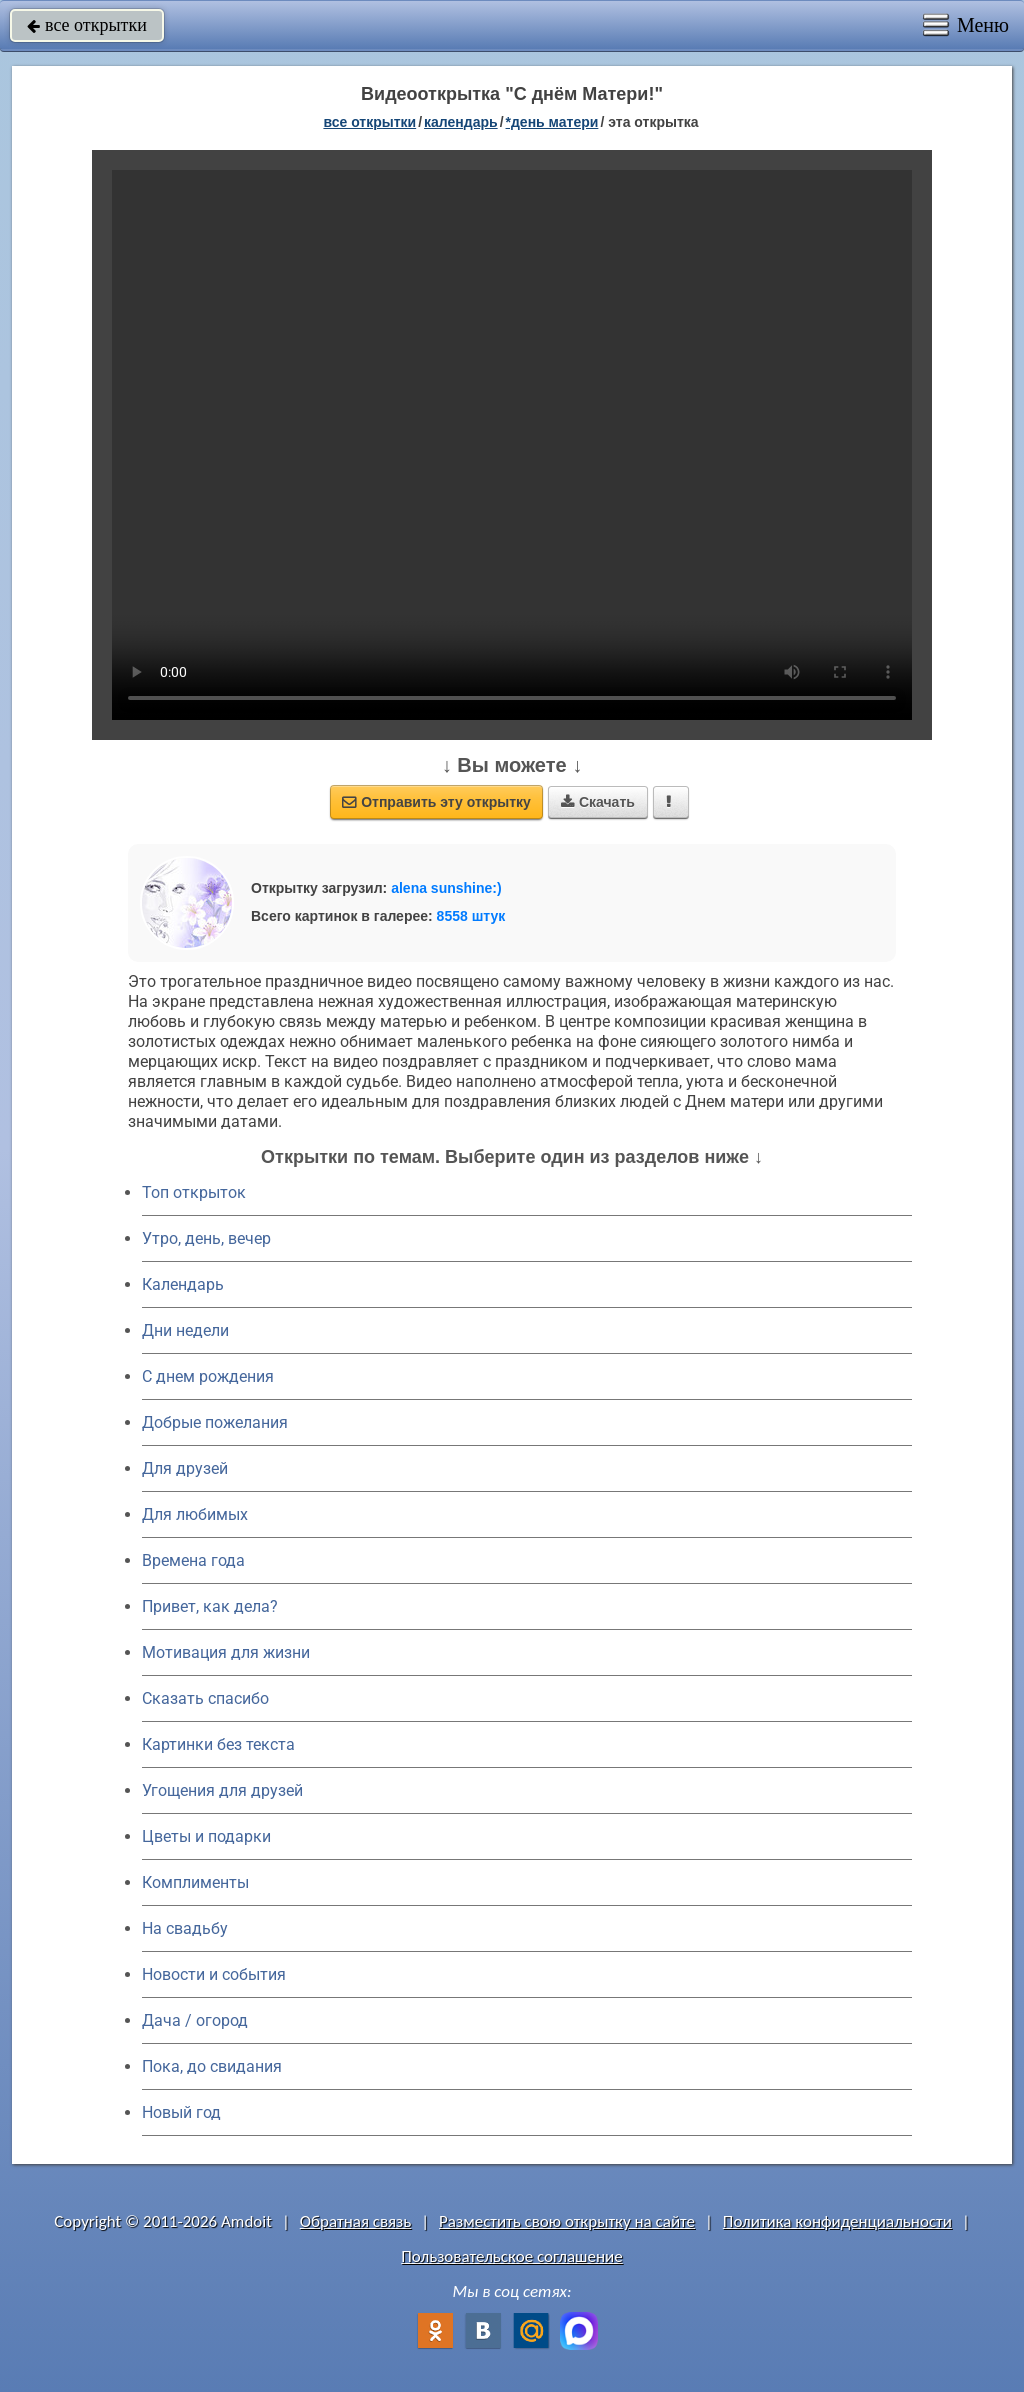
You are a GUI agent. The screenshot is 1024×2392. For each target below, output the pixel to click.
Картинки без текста (218, 1744)
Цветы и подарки (206, 1836)
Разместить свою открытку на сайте (567, 2221)
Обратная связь (356, 2221)
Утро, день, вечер (206, 1238)
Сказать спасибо (205, 1698)
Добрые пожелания (215, 1422)
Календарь (461, 122)
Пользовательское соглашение (511, 2256)
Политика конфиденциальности (837, 2221)
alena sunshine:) (446, 888)
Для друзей (185, 1468)
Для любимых (195, 1514)
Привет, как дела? (210, 1606)
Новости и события (214, 1974)
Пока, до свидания (212, 2066)
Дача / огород (195, 2020)
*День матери (552, 122)
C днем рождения (208, 1376)
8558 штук (471, 916)
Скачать (598, 802)
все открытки (87, 25)
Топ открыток (194, 1192)
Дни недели (185, 1330)
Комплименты (195, 1882)
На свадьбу (185, 1928)
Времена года (193, 1560)
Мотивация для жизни (226, 1652)
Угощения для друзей (222, 1790)
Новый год (181, 2112)
